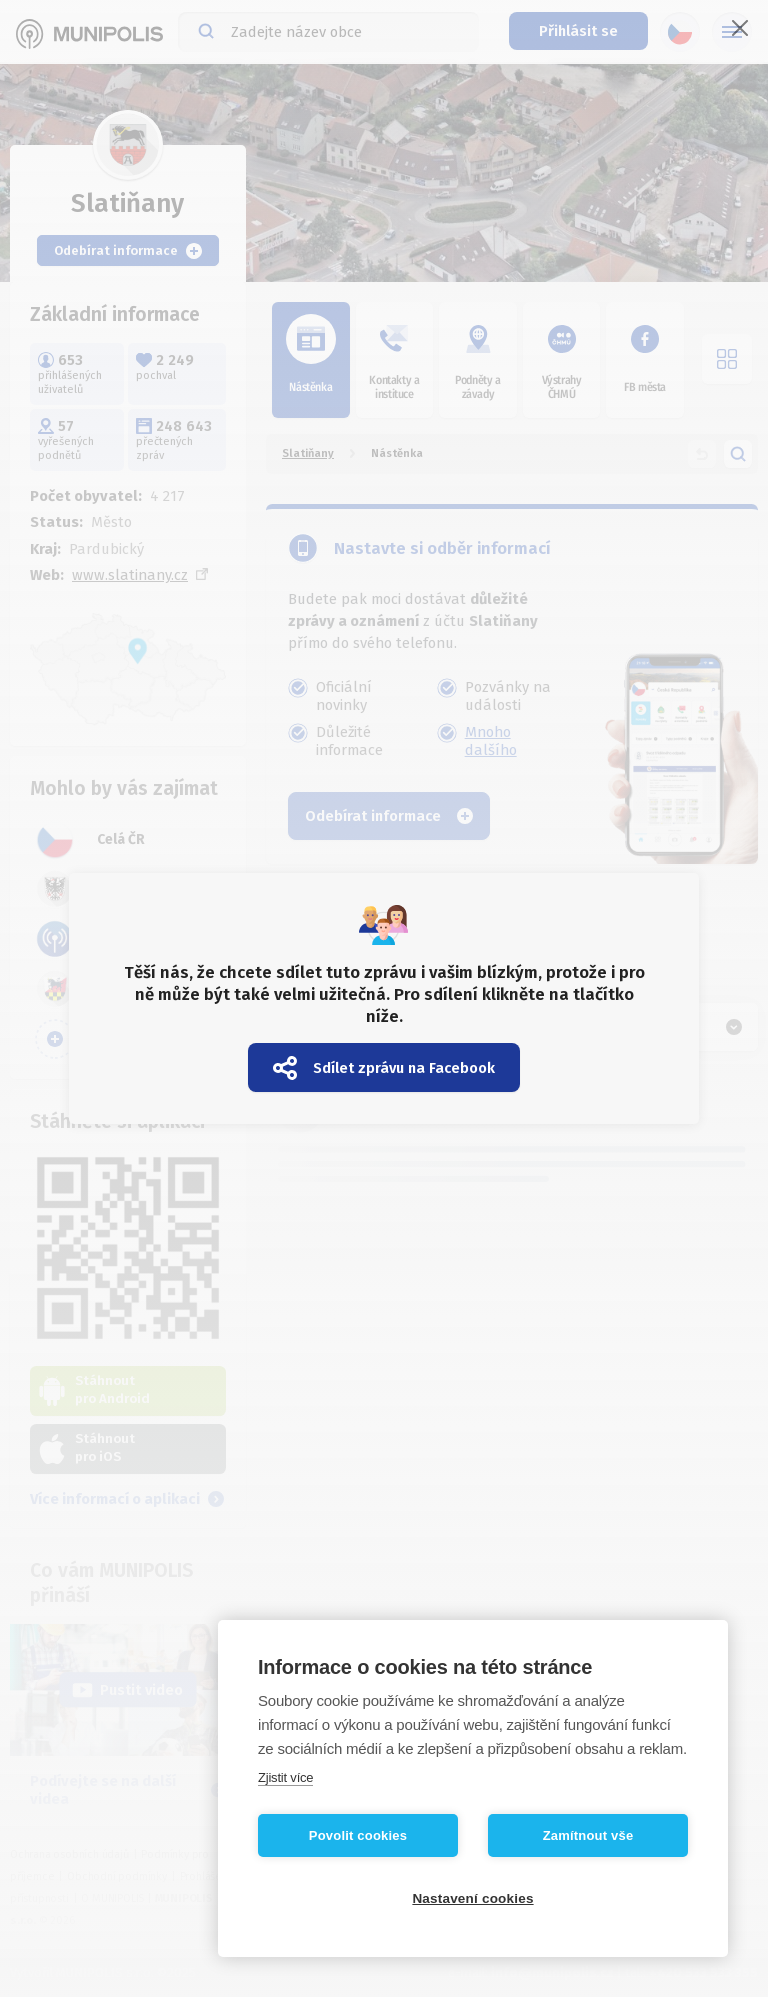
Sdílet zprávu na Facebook (384, 1068)
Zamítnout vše (588, 1835)
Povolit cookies (358, 1835)
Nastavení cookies (472, 1898)
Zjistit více (285, 1777)
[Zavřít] (740, 28)
